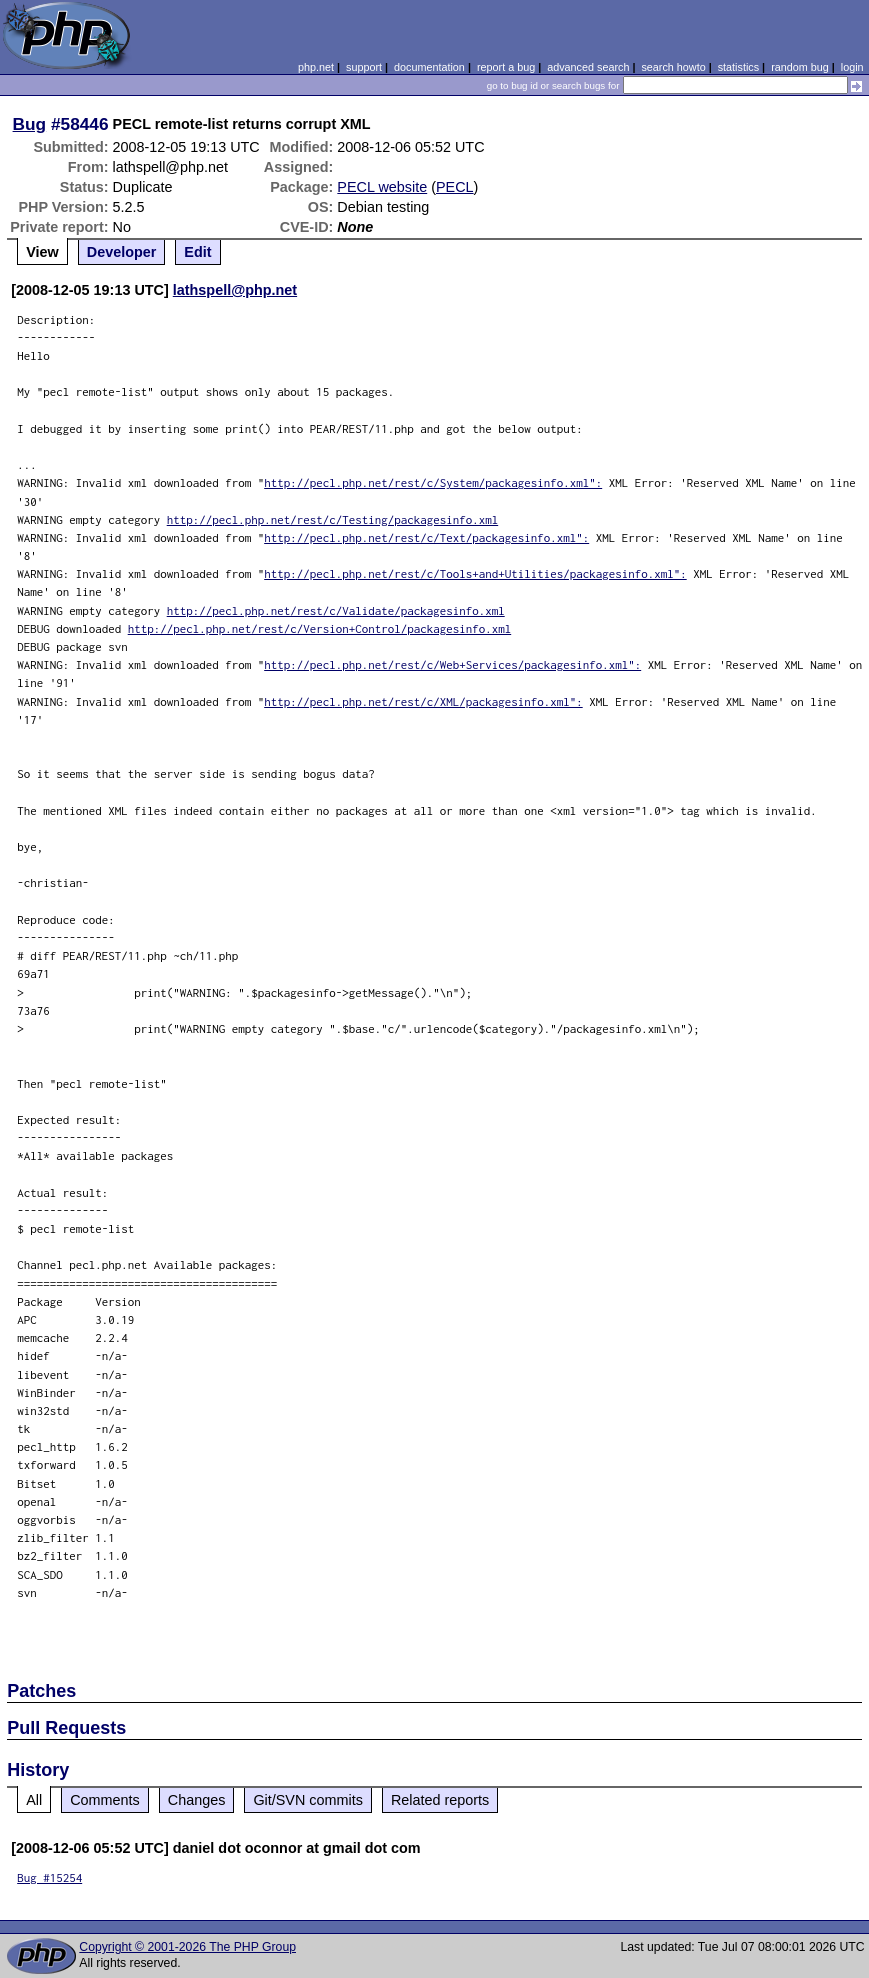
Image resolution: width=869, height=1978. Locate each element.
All (34, 1800)
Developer (122, 252)
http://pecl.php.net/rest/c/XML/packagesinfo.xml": (423, 701)
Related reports (440, 1800)
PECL (455, 187)
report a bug (506, 67)
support (364, 67)
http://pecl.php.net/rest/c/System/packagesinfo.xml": (433, 482)
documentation (429, 67)
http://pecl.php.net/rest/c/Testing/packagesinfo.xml (333, 519)
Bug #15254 (49, 1877)
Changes (197, 1800)
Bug (30, 124)
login (852, 67)
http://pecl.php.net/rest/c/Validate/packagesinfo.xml (336, 610)
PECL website (382, 187)
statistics (738, 67)
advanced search (588, 67)
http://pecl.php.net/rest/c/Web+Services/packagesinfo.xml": (452, 664)
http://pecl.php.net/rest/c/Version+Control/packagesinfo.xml (320, 628)
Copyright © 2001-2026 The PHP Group (187, 1947)
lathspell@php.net (235, 290)
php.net (316, 67)
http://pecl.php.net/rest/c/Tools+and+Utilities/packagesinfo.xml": (475, 573)
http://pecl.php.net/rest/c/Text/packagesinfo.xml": (426, 537)
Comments (105, 1800)
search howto (673, 67)
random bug (800, 67)
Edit (197, 252)
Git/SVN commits (308, 1800)
